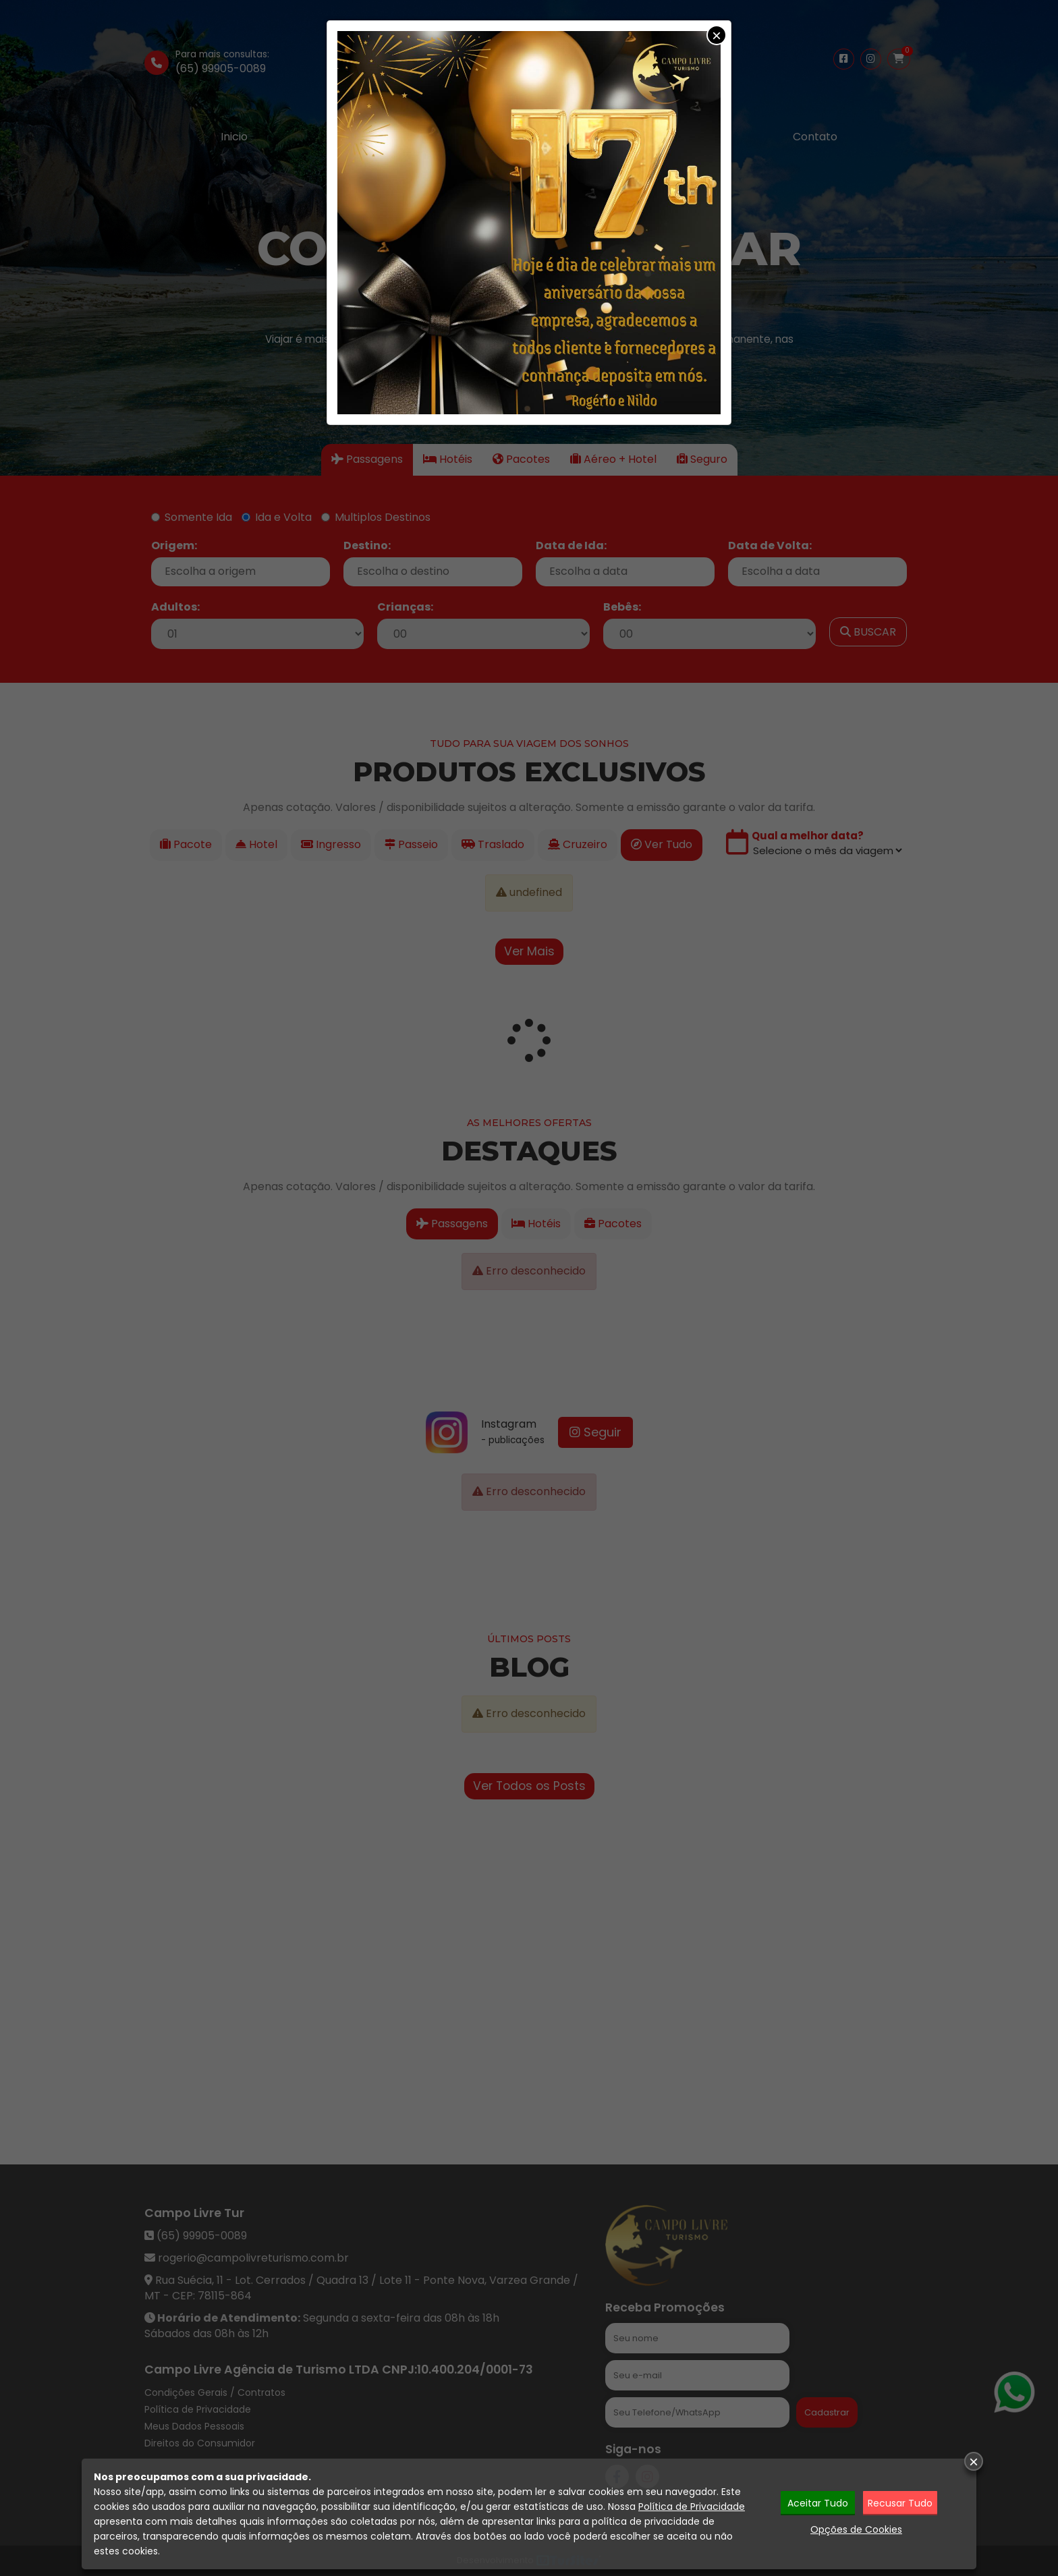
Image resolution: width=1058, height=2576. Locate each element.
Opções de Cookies (856, 2529)
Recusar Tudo (900, 2503)
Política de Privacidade (691, 2506)
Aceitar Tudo (817, 2503)
